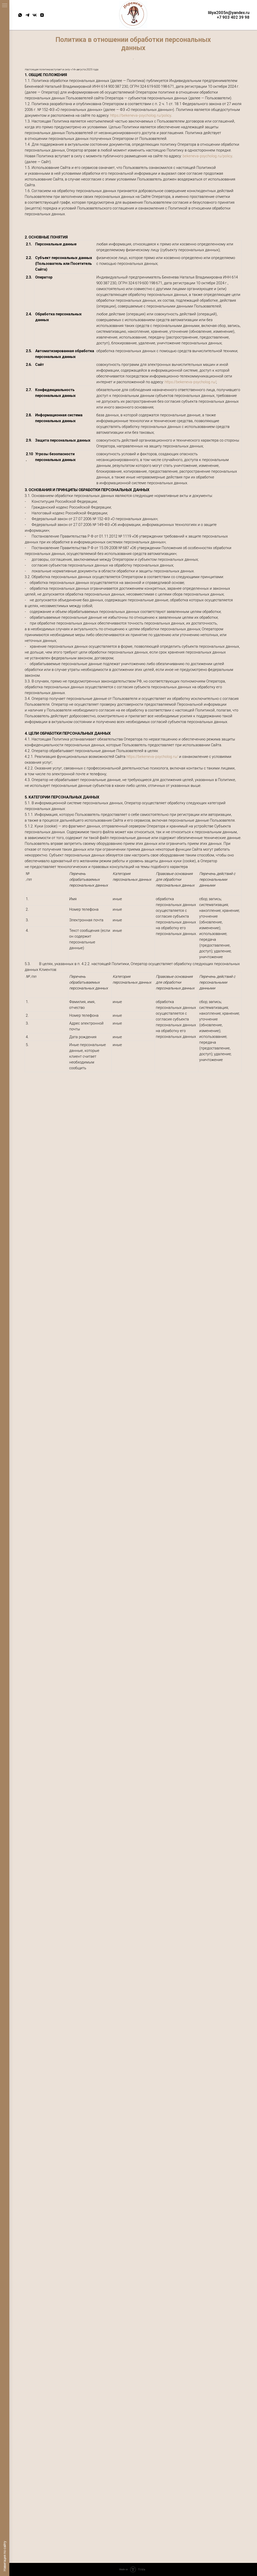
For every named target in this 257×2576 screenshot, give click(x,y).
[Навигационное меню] (4, 5)
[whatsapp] (20, 15)
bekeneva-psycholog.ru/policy (207, 156)
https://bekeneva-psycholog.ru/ (190, 382)
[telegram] (27, 15)
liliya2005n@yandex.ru (229, 12)
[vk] (34, 15)
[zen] (42, 15)
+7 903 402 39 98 (233, 17)
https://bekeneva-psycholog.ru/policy (140, 115)
